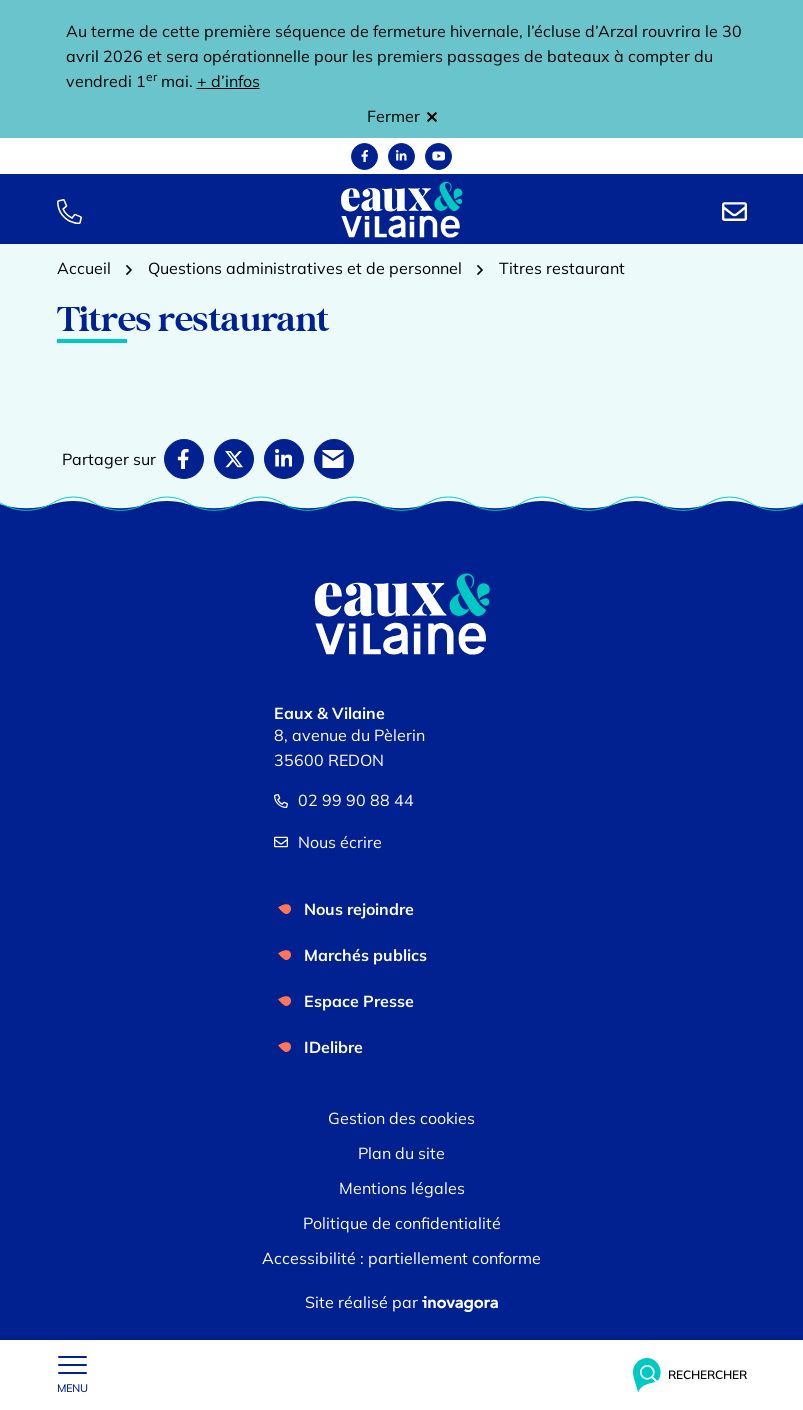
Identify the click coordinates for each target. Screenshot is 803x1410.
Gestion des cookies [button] (401, 1118)
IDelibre (333, 1047)
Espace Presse (359, 1001)
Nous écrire (328, 842)
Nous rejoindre (359, 909)
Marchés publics (365, 955)
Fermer (402, 116)
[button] (69, 210)
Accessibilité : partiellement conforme (401, 1258)
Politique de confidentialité (402, 1223)
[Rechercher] (690, 1375)
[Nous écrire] (734, 210)
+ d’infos (228, 81)
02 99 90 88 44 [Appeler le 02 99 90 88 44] (344, 800)
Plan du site (401, 1153)
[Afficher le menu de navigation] (72, 1375)
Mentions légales (402, 1188)
